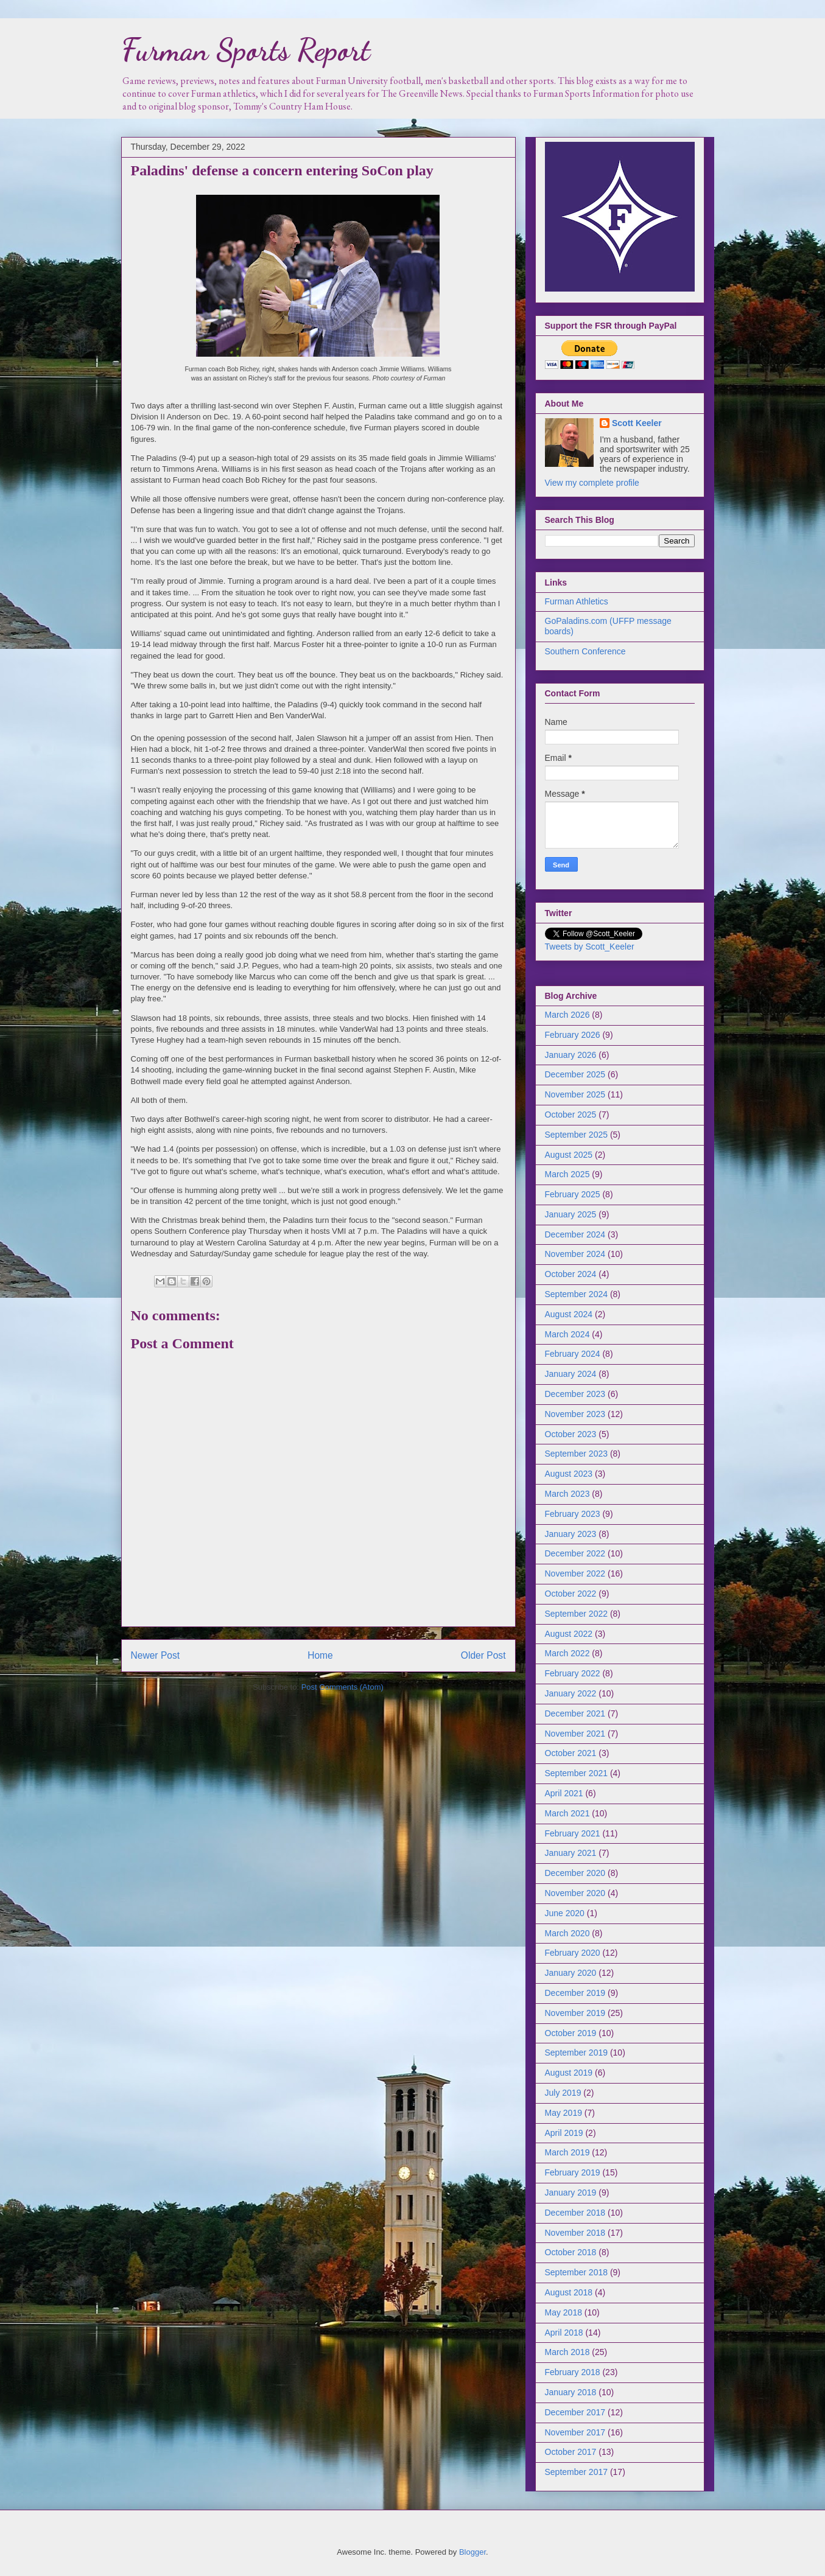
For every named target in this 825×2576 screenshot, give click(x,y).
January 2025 (571, 1214)
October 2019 (571, 2033)
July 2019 (563, 2093)
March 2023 (567, 1494)
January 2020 (571, 1973)
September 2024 (576, 1294)
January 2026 (571, 1055)
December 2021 (575, 1713)
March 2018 (567, 2352)
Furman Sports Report (245, 50)
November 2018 (575, 2233)
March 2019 (567, 2152)
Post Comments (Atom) (342, 1687)
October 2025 (571, 1114)
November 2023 (575, 1414)
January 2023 (571, 1534)
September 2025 (576, 1134)
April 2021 (564, 1793)
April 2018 (564, 2332)
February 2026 (572, 1035)
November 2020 (575, 1893)
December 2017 (575, 2412)
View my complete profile (592, 483)
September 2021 (576, 1773)
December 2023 (575, 1394)
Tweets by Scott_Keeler (589, 946)
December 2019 (575, 1993)
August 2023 (569, 1474)
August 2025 (569, 1155)
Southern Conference (585, 651)
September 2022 (576, 1614)
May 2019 (563, 2113)
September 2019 (576, 2052)
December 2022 (575, 1553)
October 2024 (571, 1274)
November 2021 (575, 1733)
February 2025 (572, 1194)
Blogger (472, 2552)
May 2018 (563, 2312)
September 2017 (576, 2472)
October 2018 (571, 2252)
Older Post (483, 1655)
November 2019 (575, 2013)
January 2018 (571, 2392)
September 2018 (576, 2272)
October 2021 (571, 1753)
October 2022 (571, 1593)
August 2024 (569, 1314)
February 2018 (572, 2372)
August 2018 (569, 2292)
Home (320, 1655)
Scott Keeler (637, 423)
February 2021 (572, 1833)
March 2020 (567, 1933)
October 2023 (571, 1434)
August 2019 (569, 2072)
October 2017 (571, 2452)
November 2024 (575, 1254)
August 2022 (569, 1634)
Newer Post (155, 1655)
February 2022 (572, 1673)
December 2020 (575, 1873)
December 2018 (575, 2212)
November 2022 (575, 1573)
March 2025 (567, 1174)
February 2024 (572, 1354)
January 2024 (571, 1374)
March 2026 (567, 1015)
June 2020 (565, 1913)
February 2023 (572, 1514)
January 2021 (571, 1853)
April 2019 (564, 2133)
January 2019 (571, 2192)
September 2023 (576, 1453)
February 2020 (572, 1953)
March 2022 (567, 1653)
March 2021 (567, 1813)
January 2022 (571, 1693)
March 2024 (567, 1334)
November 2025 (575, 1094)
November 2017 (575, 2432)
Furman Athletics (576, 601)
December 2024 (575, 1234)
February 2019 (572, 2172)
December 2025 (575, 1074)
